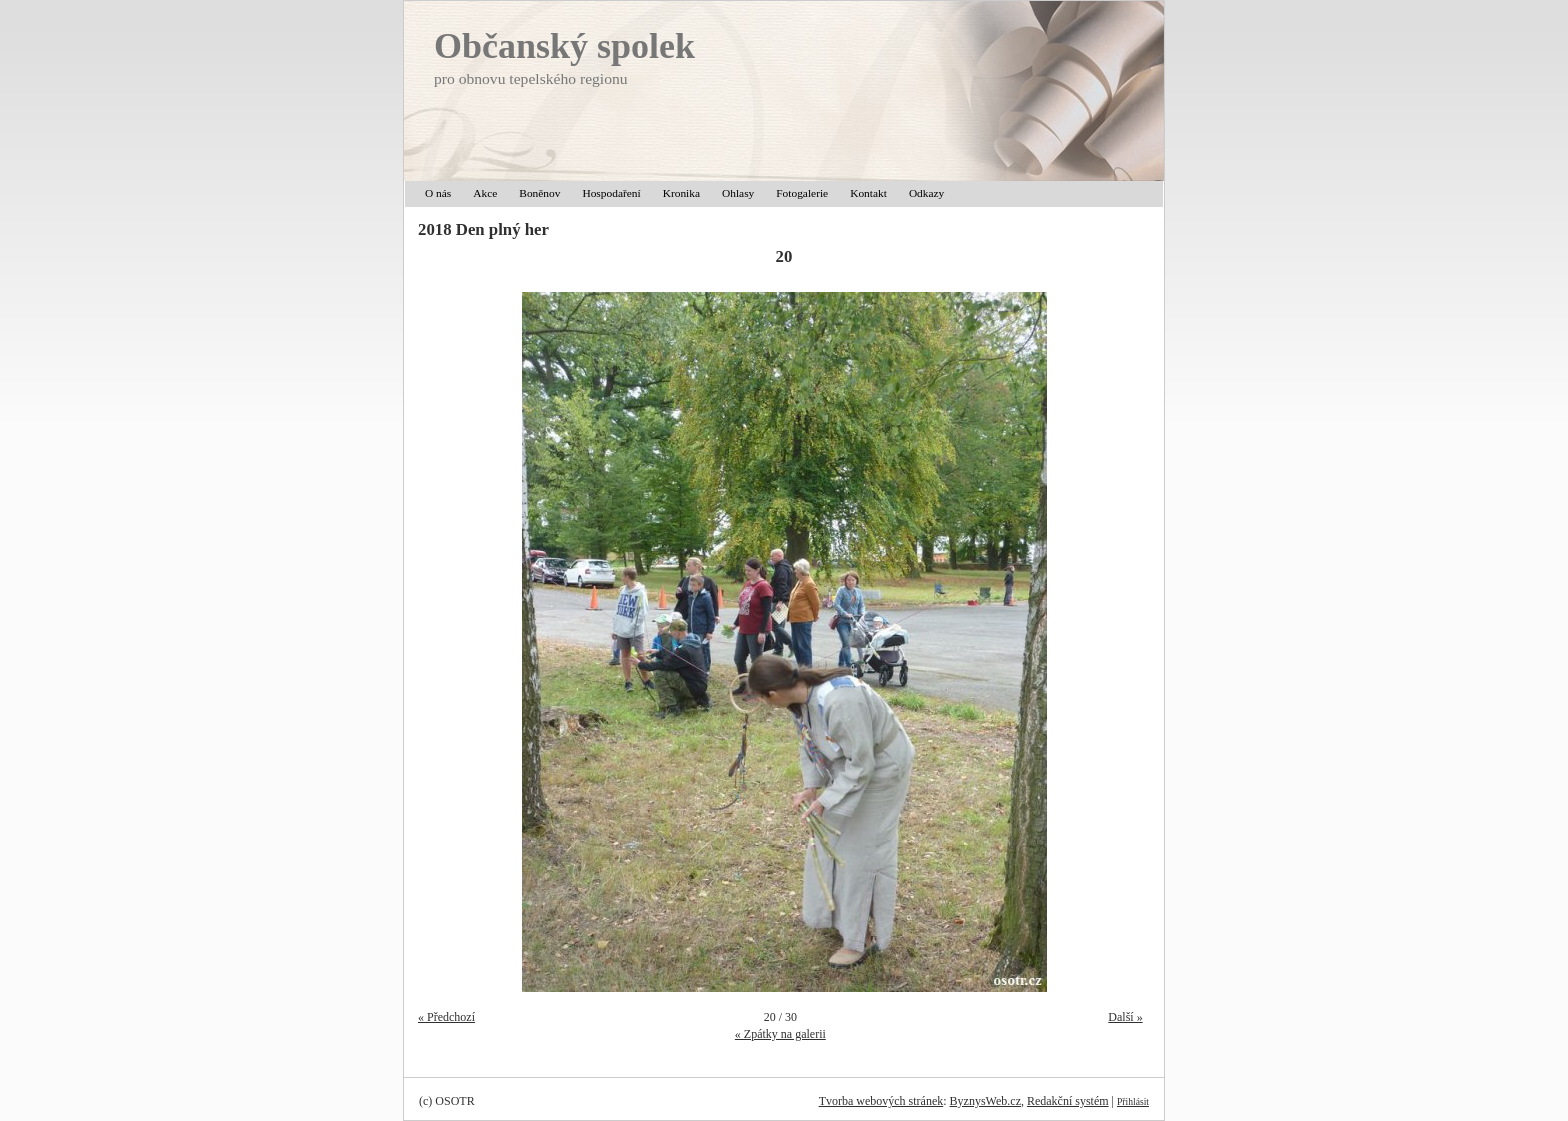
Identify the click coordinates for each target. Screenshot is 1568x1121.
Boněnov (539, 193)
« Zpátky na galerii (780, 1034)
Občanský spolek (564, 46)
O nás (438, 193)
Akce (485, 193)
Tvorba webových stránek (881, 1101)
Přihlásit (1133, 1101)
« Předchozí (446, 1017)
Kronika (681, 193)
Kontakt (868, 193)
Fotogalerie (802, 193)
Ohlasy (738, 193)
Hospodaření (611, 193)
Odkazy (926, 193)
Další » (1125, 1017)
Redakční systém (1068, 1101)
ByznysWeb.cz (985, 1101)
